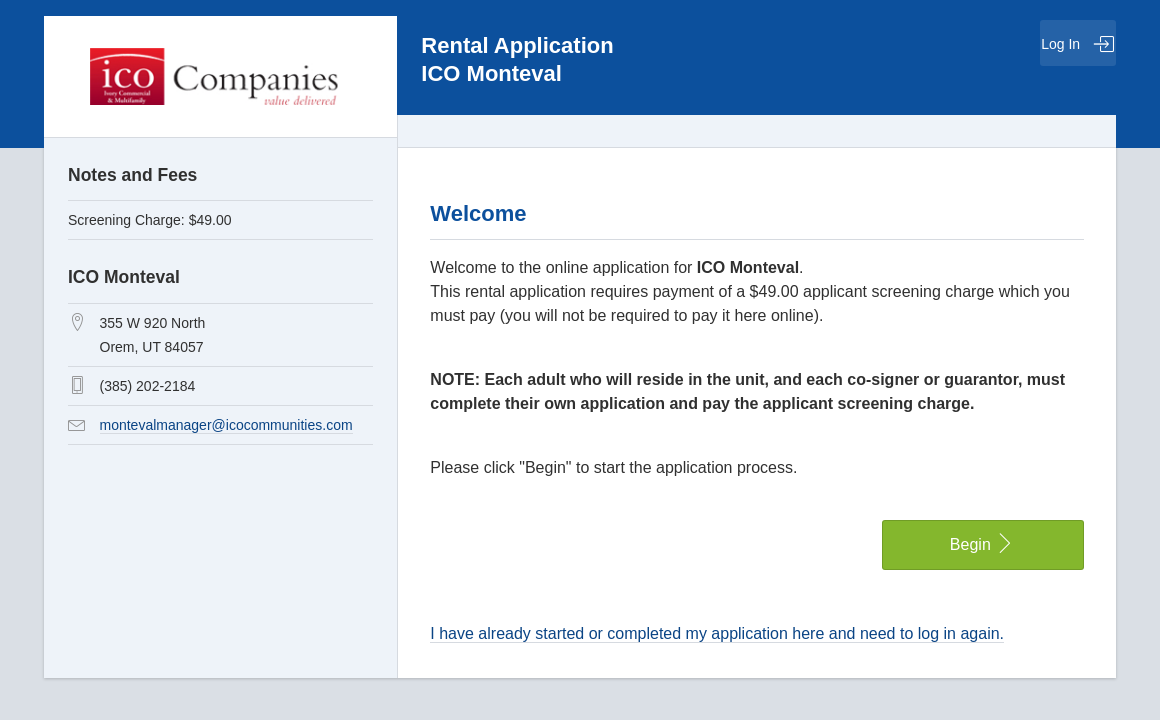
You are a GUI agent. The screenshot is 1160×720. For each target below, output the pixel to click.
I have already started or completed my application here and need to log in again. (717, 633)
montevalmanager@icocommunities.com (226, 425)
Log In (1078, 44)
